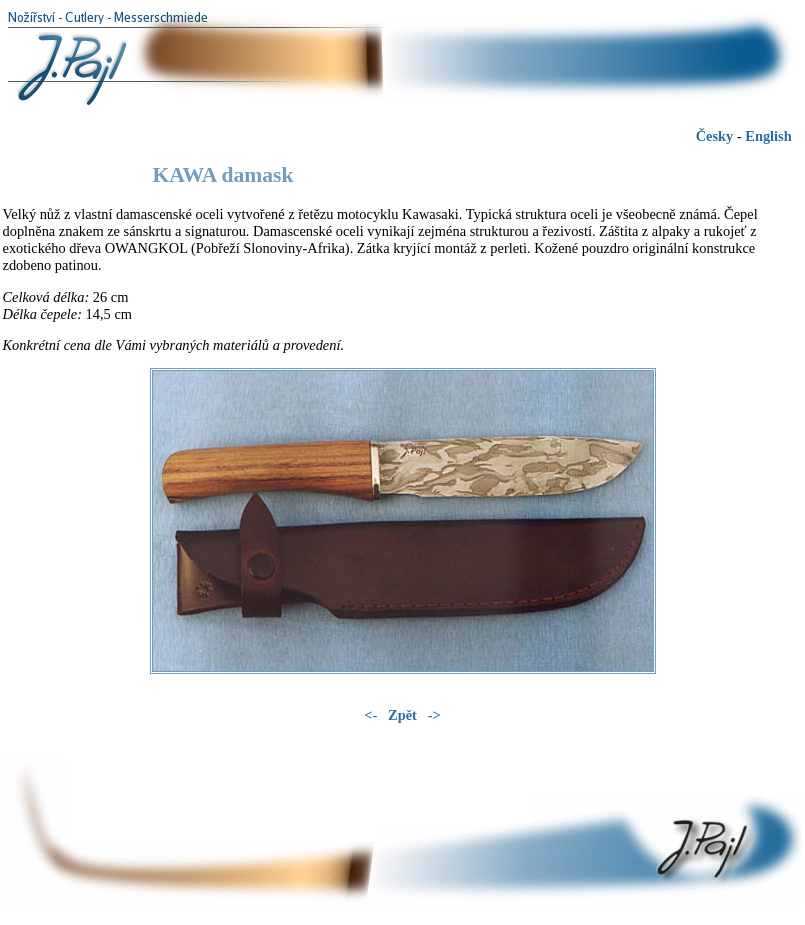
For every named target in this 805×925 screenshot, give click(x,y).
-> (434, 715)
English (768, 136)
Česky (715, 136)
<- (372, 715)
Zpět (404, 715)
